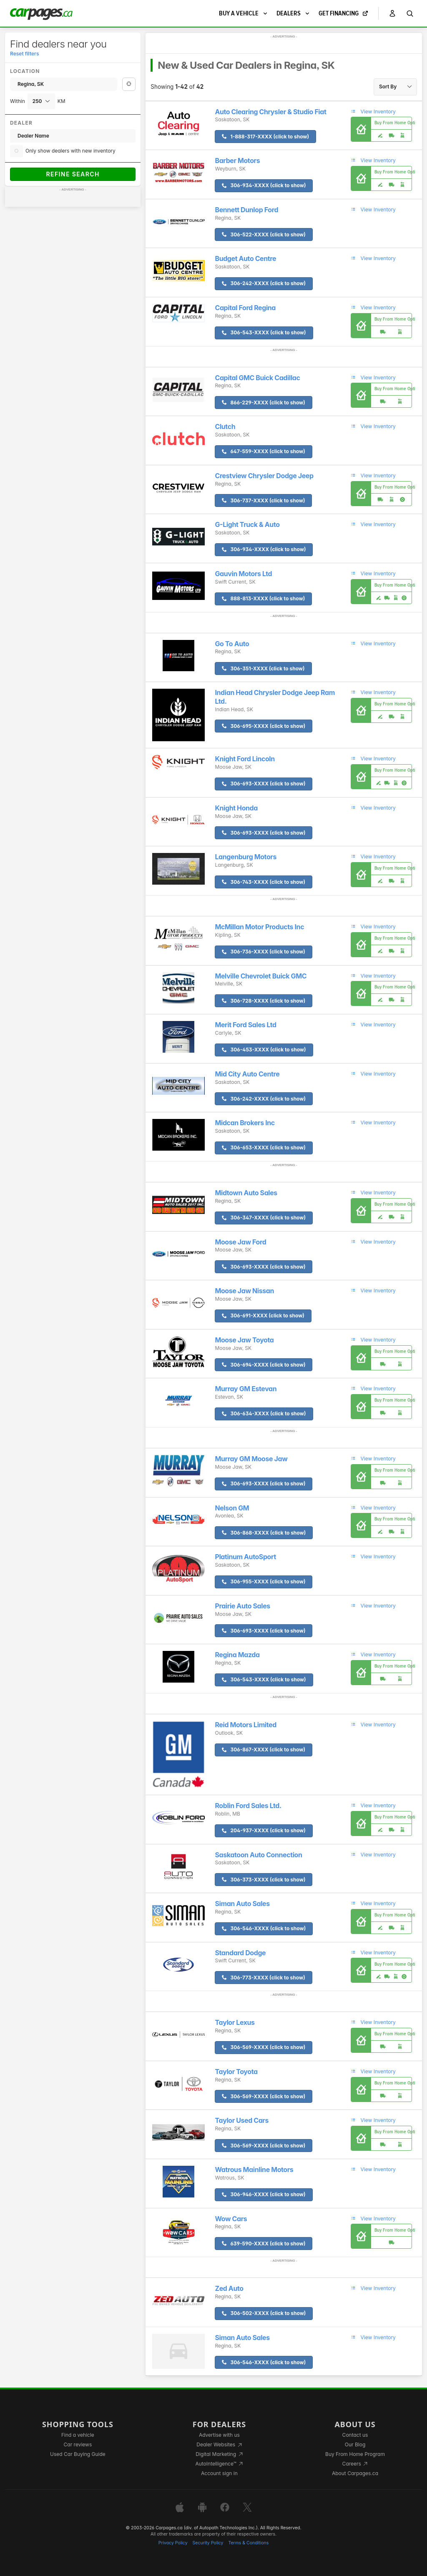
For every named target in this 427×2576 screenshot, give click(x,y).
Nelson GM (232, 1508)
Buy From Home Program (355, 2454)
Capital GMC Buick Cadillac (257, 378)
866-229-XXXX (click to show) (263, 402)
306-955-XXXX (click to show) (263, 1581)
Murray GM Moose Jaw (251, 1459)
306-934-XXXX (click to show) (264, 185)
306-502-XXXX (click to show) (264, 2313)
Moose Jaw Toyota (244, 1340)
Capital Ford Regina (245, 308)
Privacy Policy (173, 2543)
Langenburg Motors (245, 857)
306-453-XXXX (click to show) (264, 1049)
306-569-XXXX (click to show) (263, 2047)
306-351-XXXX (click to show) (263, 668)
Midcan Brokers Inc (244, 1123)
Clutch (225, 427)
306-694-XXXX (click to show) (263, 1365)
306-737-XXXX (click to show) (263, 500)
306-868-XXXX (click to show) (264, 1533)
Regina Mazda (237, 1655)
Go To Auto (232, 644)
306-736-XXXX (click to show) (263, 951)
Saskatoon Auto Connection (258, 1855)
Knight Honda (236, 808)
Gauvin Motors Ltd (243, 574)
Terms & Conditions (248, 2543)
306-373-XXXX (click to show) (263, 1879)
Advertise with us (219, 2435)
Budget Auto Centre (245, 259)
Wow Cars (231, 2219)
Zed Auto (229, 2289)
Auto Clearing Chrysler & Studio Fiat (270, 112)
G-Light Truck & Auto (247, 525)
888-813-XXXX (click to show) (263, 598)
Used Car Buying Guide (77, 2454)
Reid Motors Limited (245, 1725)
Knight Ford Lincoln (244, 759)
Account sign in (219, 2473)
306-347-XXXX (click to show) (264, 1217)
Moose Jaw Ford (240, 1242)
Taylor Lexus (234, 2023)
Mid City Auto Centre (247, 1074)
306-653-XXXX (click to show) (263, 1147)
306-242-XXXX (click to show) (264, 283)
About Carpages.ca (355, 2473)
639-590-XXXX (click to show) (263, 2243)
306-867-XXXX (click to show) (263, 1749)
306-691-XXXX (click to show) (263, 1315)
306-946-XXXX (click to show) (263, 2194)
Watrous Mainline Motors (254, 2170)
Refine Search (73, 174)
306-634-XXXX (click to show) (264, 1413)
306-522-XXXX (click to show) (263, 234)
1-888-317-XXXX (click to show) (265, 136)
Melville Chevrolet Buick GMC (260, 976)
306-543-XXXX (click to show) (264, 332)
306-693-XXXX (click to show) (263, 783)
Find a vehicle (77, 2435)
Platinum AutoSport (245, 1557)
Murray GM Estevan (245, 1389)
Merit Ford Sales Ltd (245, 1025)
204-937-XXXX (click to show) (263, 1830)
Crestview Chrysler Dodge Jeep (264, 476)
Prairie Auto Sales (242, 1606)
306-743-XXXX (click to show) (263, 882)
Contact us (355, 2435)
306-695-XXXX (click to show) (263, 726)
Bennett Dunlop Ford (246, 210)
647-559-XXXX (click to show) (263, 451)
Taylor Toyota (236, 2072)
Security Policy (208, 2543)
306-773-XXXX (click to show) (263, 1977)
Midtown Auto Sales (246, 1193)
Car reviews (78, 2444)
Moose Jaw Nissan (244, 1291)
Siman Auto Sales (242, 1904)
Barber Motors (237, 161)
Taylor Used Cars (242, 2121)
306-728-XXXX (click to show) (263, 1001)
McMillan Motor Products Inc (259, 927)
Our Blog (355, 2444)
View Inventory (373, 111)
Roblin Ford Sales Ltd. (248, 1806)
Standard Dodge (240, 1953)
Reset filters (24, 53)
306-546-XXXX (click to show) (264, 1928)
